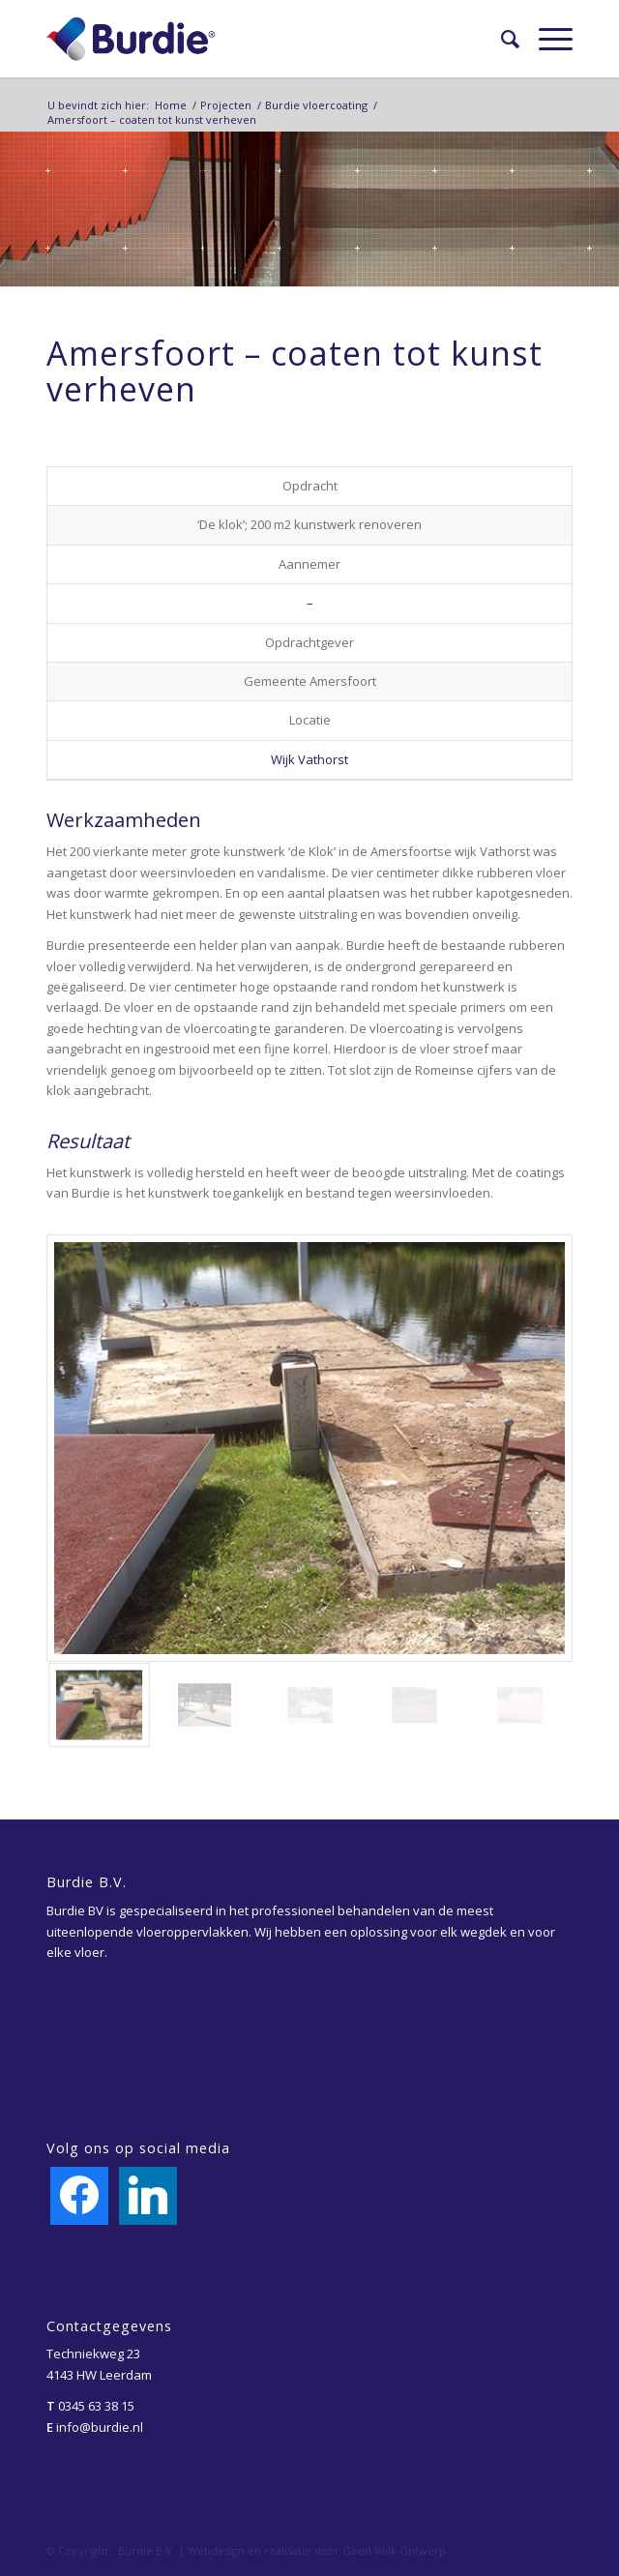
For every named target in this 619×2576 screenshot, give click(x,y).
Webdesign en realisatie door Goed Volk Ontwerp (317, 2550)
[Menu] (546, 38)
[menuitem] (500, 38)
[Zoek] (500, 38)
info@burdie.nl (99, 2427)
